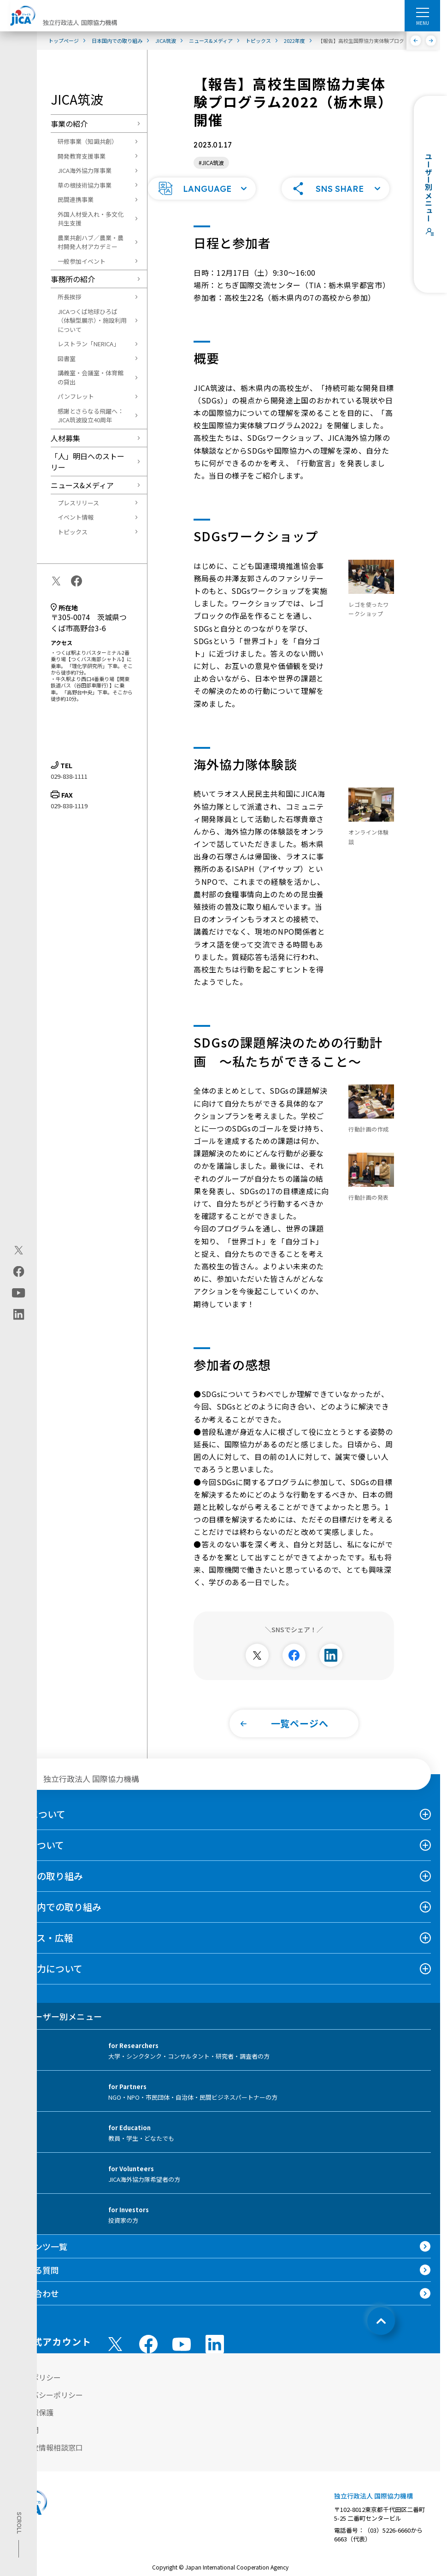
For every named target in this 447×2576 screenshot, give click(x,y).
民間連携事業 (76, 199)
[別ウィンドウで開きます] (257, 1667)
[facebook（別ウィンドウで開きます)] (18, 1271)
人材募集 (65, 438)
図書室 (67, 358)
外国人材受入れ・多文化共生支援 (91, 219)
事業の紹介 (69, 123)
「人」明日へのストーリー (87, 461)
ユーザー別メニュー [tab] (55, 2028)
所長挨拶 (70, 296)
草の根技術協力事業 (85, 185)
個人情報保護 (31, 2424)
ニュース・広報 (41, 1949)
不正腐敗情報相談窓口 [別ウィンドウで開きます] (46, 2459)
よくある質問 (34, 2282)
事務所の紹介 (73, 278)
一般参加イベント (82, 261)
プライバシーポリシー (46, 2406)
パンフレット (76, 396)
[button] (202, 200)
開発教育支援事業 (82, 156)
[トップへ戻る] (381, 2333)
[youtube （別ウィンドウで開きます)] (181, 2356)
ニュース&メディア (82, 485)
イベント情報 (76, 517)
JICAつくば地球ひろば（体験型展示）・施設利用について (92, 320)
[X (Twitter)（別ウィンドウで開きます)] (18, 1250)
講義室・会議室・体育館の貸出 (91, 377)
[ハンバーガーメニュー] (422, 12)
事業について (36, 1857)
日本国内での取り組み (55, 1918)
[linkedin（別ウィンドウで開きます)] (18, 1314)
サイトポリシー (35, 2389)
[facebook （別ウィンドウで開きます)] (148, 2356)
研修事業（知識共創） (88, 141)
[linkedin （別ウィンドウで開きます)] (215, 2356)
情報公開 (24, 2441)
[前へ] (415, 40)
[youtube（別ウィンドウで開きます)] (18, 1292)
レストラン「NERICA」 (88, 343)
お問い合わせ (34, 2305)
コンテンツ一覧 (38, 2258)
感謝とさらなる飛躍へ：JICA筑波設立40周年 (91, 416)
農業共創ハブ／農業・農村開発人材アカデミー (91, 242)
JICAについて (37, 1826)
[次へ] (431, 40)
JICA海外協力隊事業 (85, 170)
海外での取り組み (46, 1888)
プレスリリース (78, 502)
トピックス (73, 531)
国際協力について (45, 1980)
